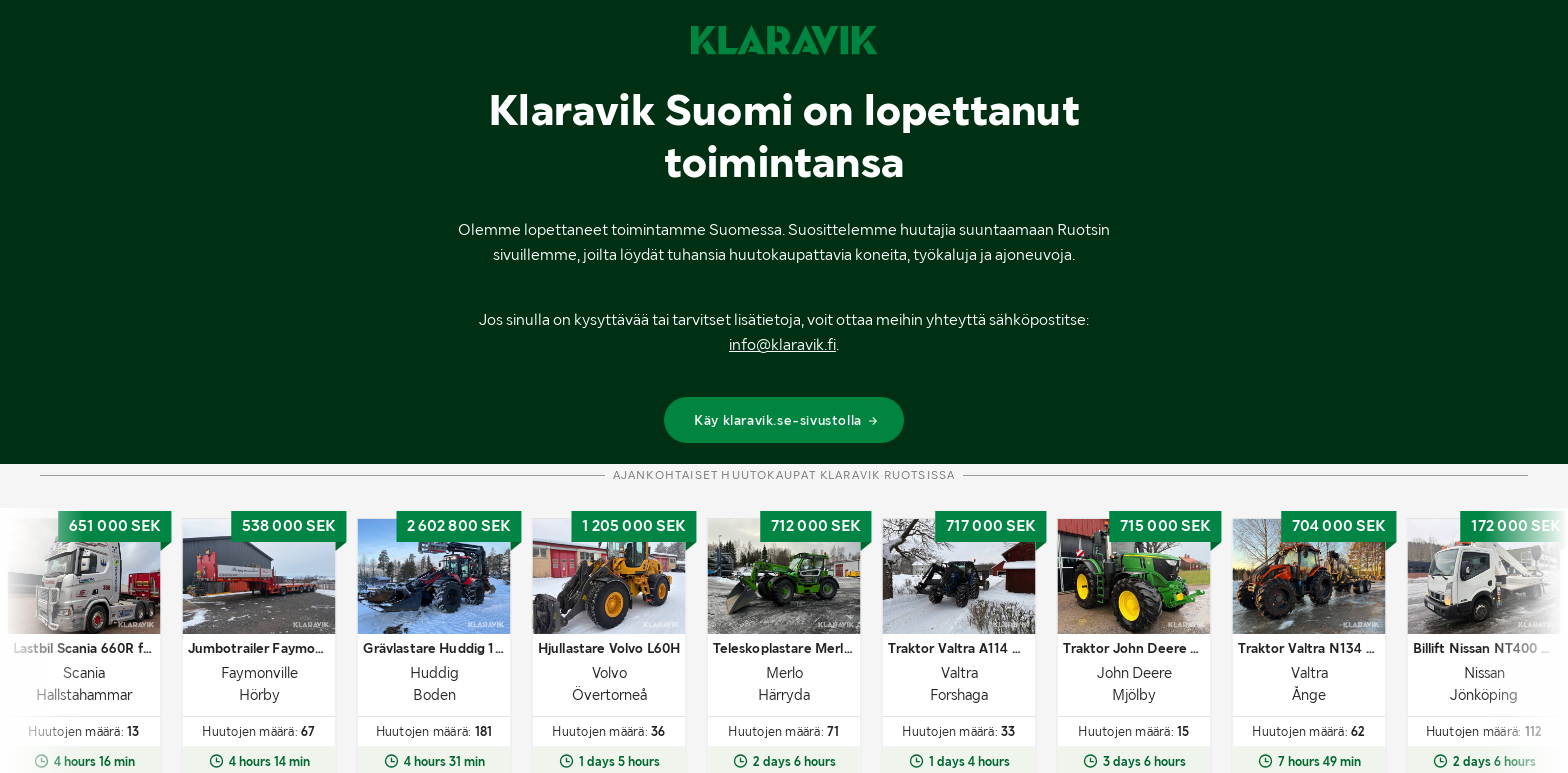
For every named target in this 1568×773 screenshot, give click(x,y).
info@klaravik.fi (782, 344)
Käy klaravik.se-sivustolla (786, 420)
